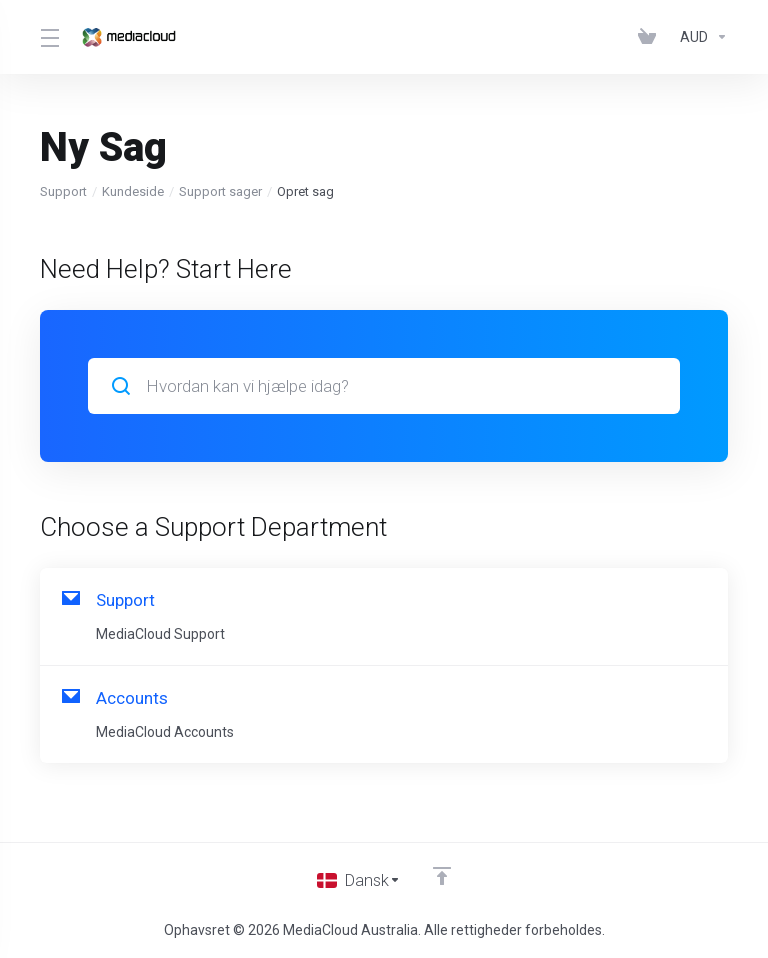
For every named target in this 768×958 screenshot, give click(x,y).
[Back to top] (444, 875)
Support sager (220, 191)
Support (63, 191)
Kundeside (133, 191)
